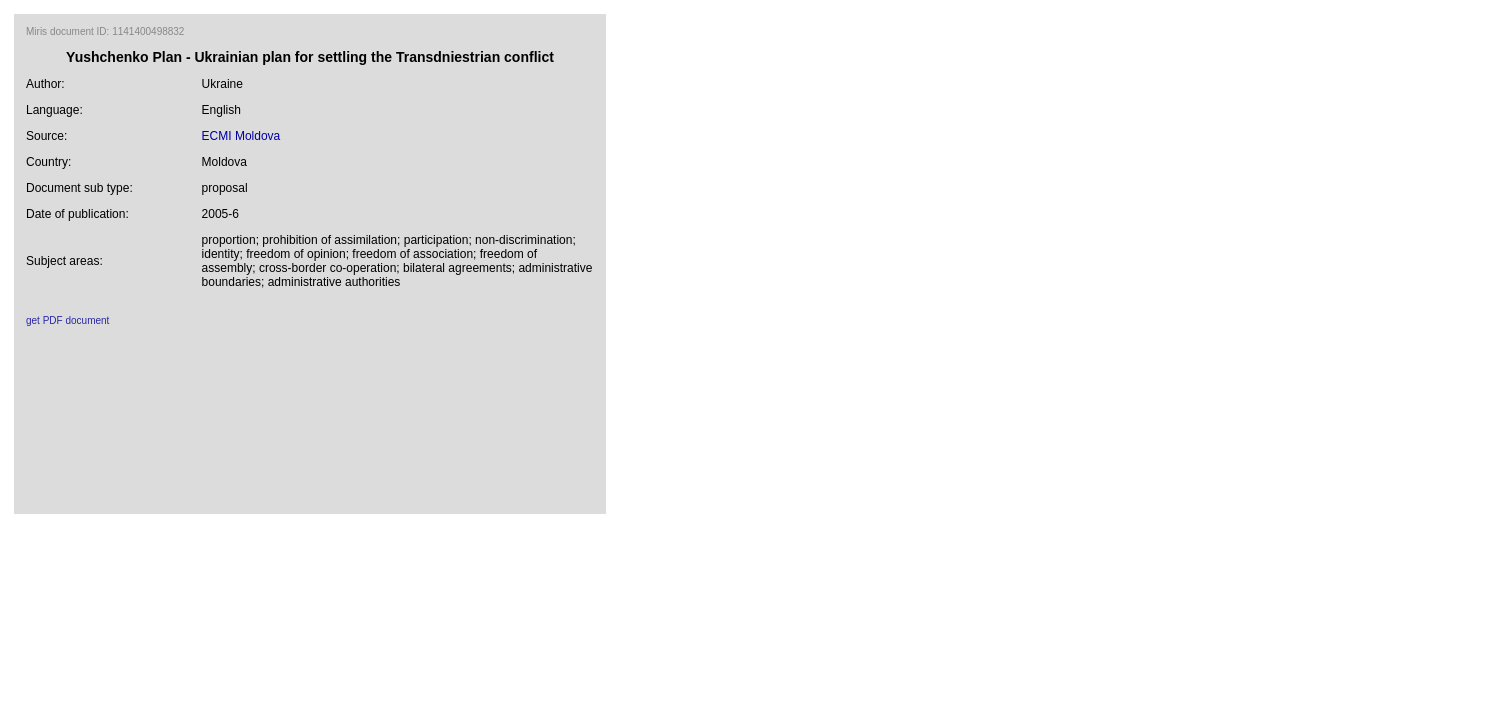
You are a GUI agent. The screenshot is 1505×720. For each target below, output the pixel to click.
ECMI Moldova (241, 136)
